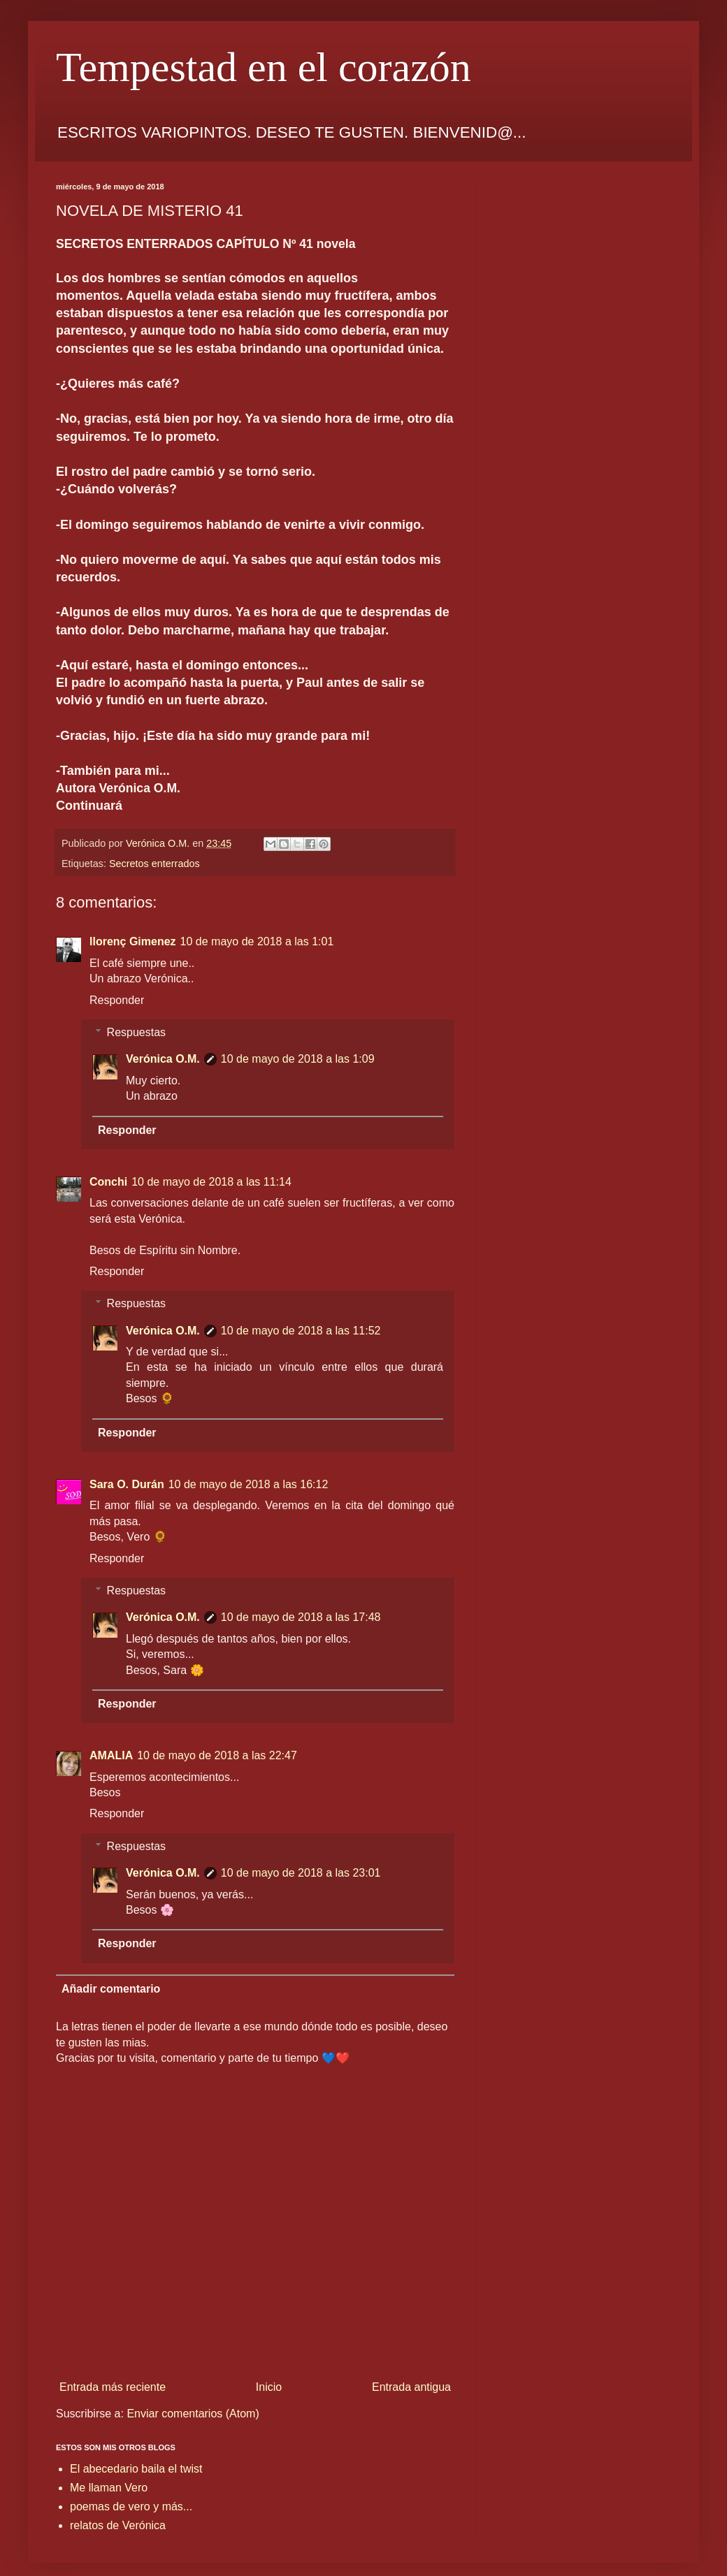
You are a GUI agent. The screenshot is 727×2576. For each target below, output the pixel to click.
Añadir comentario (111, 1989)
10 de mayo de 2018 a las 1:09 (298, 1059)
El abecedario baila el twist (136, 2469)
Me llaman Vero (108, 2488)
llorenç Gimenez (132, 941)
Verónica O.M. (163, 1059)
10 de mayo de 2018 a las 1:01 (257, 941)
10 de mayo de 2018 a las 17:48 (301, 1617)
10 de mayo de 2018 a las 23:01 (301, 1873)
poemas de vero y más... (131, 2506)
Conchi (108, 1182)
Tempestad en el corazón (263, 67)
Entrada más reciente (112, 2387)
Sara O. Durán (126, 1484)
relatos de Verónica (118, 2525)
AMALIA (111, 1755)
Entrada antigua (411, 2387)
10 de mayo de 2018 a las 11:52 (301, 1331)
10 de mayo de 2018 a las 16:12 (248, 1484)
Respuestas (136, 1032)
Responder (116, 1000)
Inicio (269, 2387)
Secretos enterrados (154, 863)
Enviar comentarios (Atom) (193, 2413)
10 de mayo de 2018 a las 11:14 (211, 1182)
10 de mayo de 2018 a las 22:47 (217, 1755)
